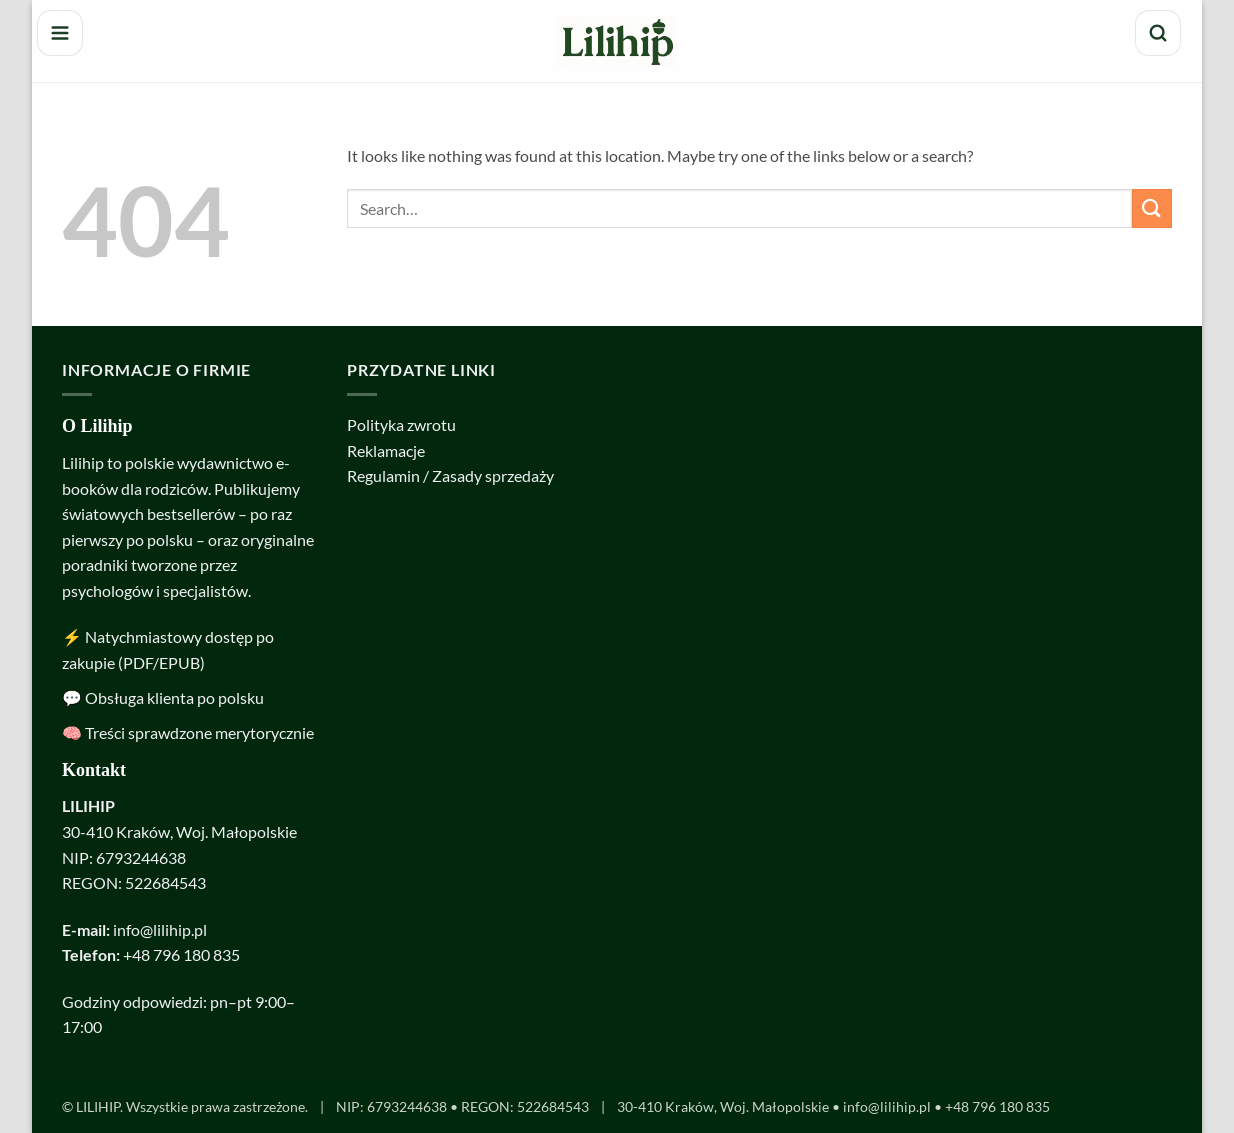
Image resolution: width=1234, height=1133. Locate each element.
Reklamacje (386, 450)
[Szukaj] (1158, 33)
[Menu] (60, 33)
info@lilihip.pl (160, 929)
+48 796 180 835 (181, 954)
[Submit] (1152, 208)
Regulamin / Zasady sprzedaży (450, 475)
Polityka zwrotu (401, 424)
